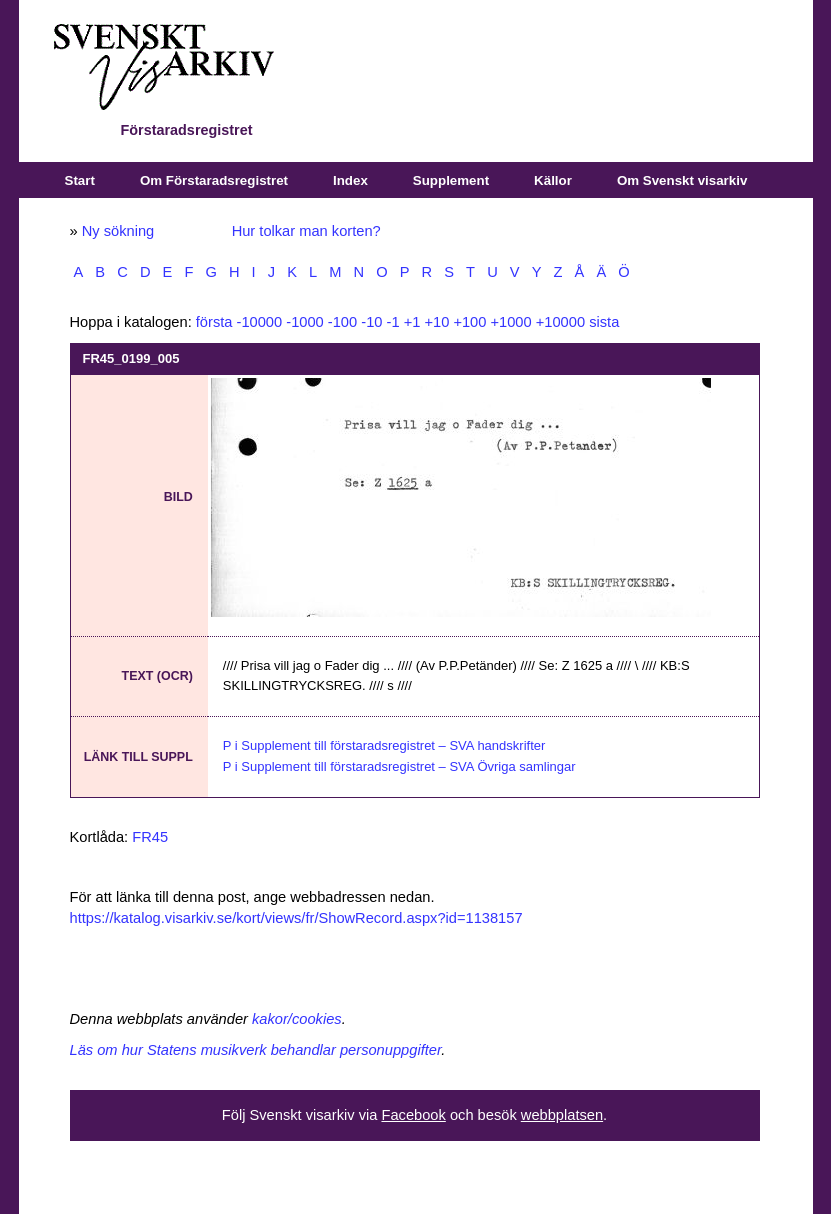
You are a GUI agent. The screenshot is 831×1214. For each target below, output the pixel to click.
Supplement (451, 180)
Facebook (413, 1115)
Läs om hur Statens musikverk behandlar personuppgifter (256, 1050)
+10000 (560, 322)
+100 (469, 322)
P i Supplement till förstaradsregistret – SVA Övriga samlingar (399, 766)
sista (604, 322)
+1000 (510, 322)
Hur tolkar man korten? (306, 231)
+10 (436, 322)
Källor (553, 180)
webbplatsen (562, 1115)
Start (80, 180)
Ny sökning (118, 231)
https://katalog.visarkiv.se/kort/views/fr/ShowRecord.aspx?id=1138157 (296, 918)
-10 (371, 322)
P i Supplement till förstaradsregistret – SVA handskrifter (384, 745)
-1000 (305, 322)
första (214, 322)
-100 (342, 322)
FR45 (150, 837)
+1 (412, 322)
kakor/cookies (297, 1019)
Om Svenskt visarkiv (682, 180)
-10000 (260, 322)
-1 (393, 322)
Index (350, 180)
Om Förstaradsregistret (214, 180)
